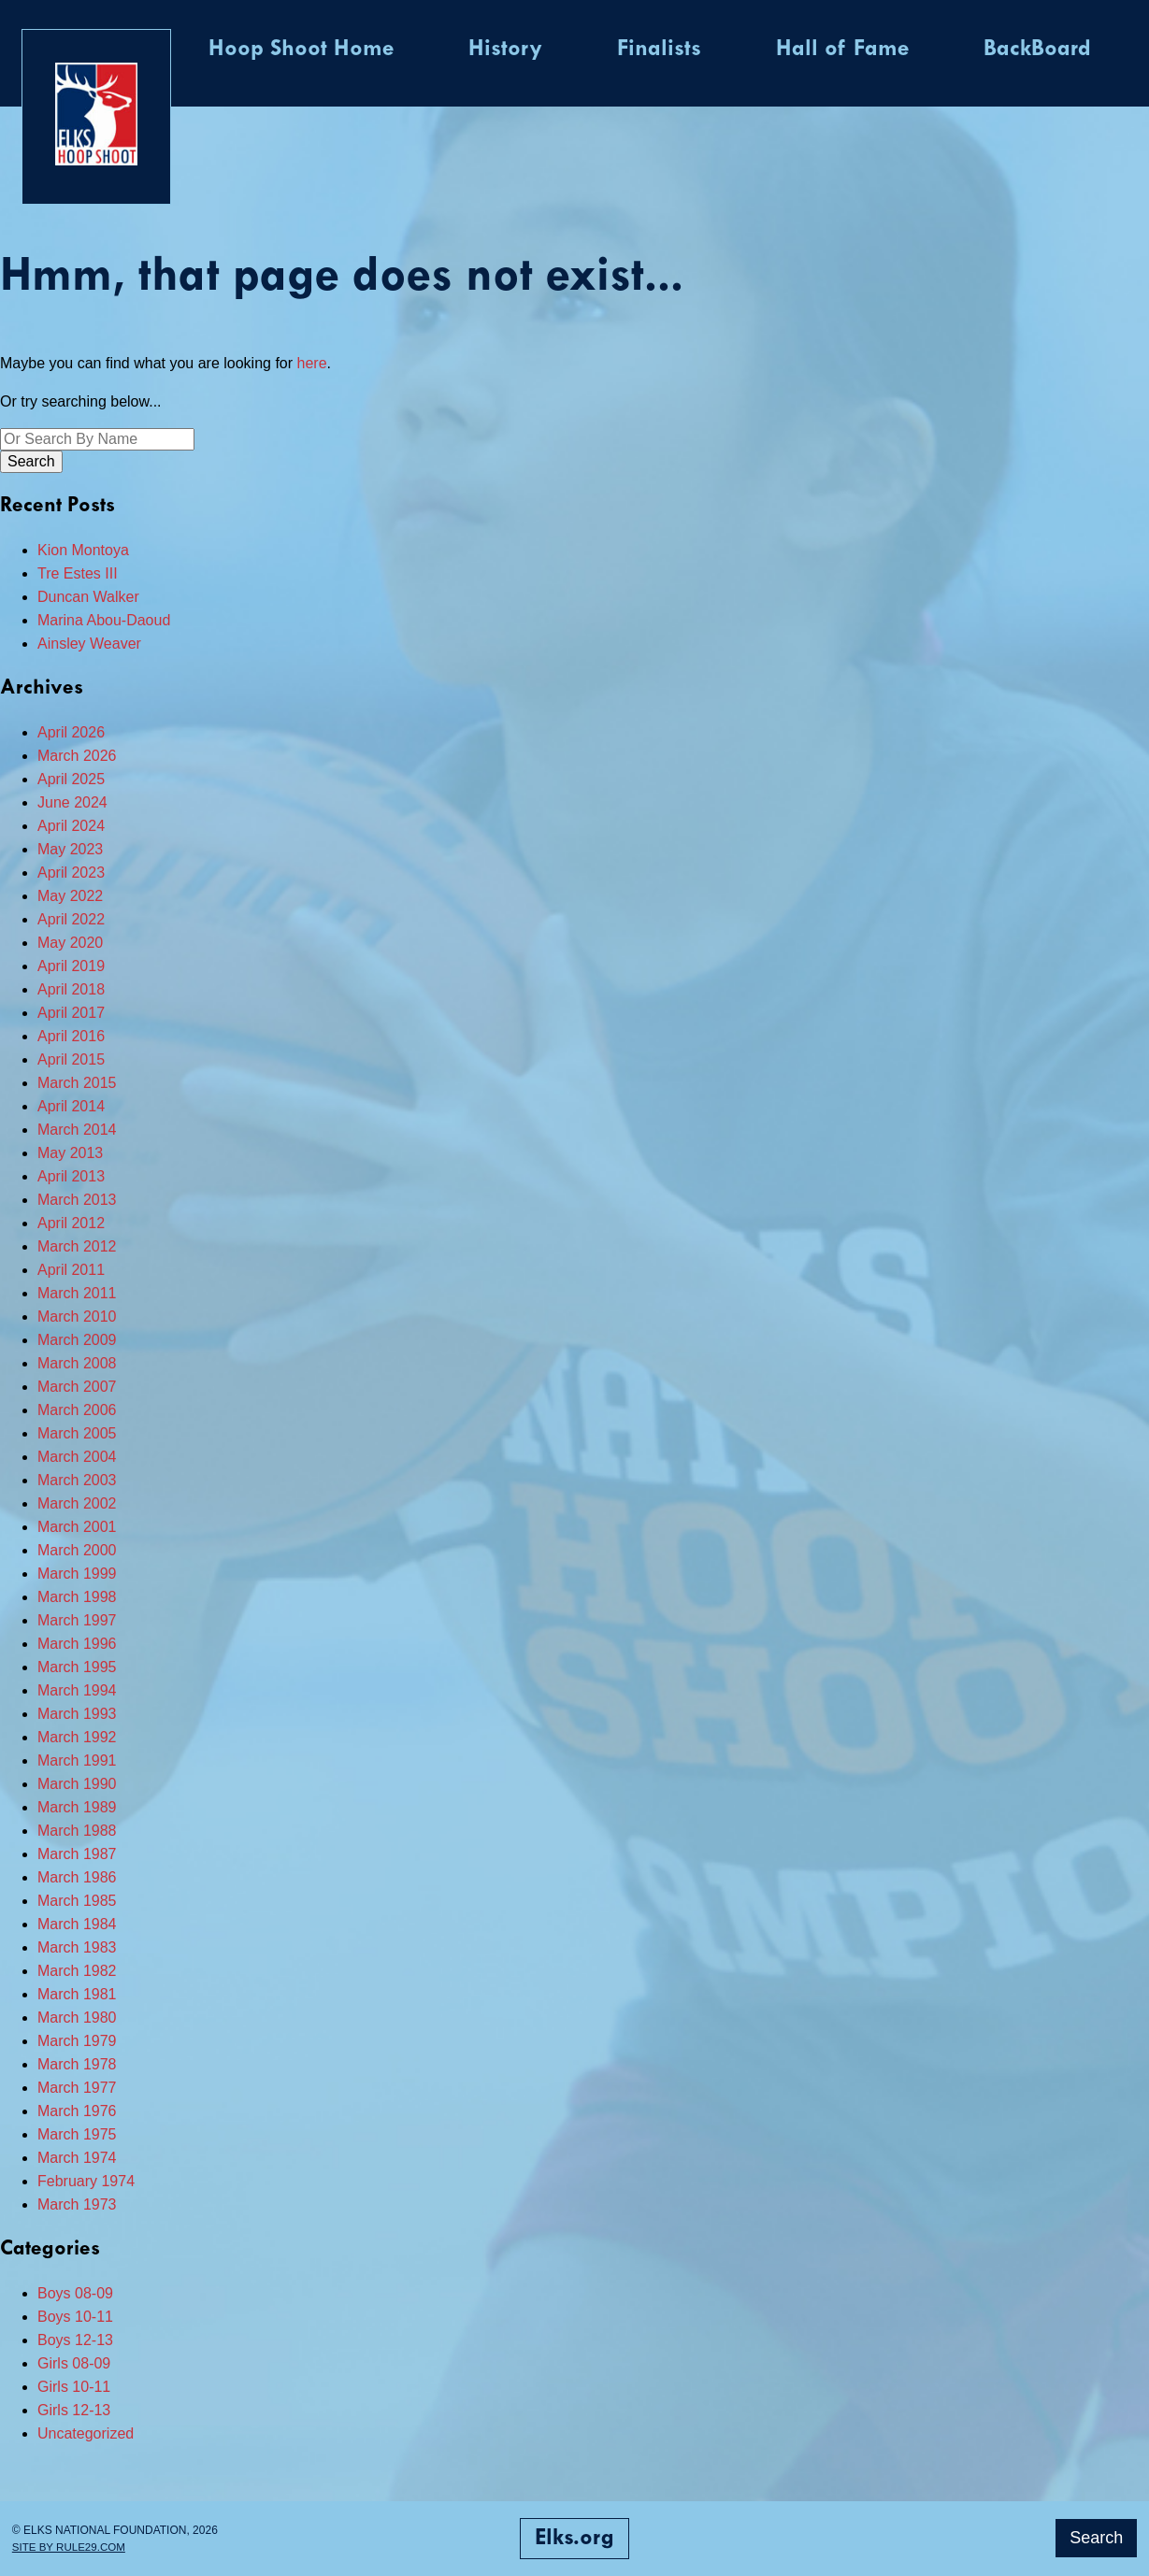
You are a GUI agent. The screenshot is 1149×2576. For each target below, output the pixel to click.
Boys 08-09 (75, 2293)
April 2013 (71, 1176)
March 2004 (77, 1457)
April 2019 (71, 966)
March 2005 (77, 1433)
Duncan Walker (88, 597)
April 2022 (71, 919)
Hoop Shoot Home (301, 49)
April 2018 (71, 989)
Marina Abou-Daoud (103, 620)
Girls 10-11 (73, 2387)
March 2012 (77, 1246)
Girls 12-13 (73, 2410)
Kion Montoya (83, 550)
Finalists (659, 49)
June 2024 (72, 802)
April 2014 (71, 1106)
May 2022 (70, 896)
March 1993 (77, 1714)
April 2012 (71, 1223)
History (505, 49)
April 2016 (71, 1036)
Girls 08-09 (73, 2363)
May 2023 (70, 849)
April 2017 (71, 1013)
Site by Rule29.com (71, 2547)
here (312, 363)
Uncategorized (85, 2433)
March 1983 (77, 1947)
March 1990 (77, 1784)
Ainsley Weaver (89, 643)
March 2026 (77, 756)
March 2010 (77, 1316)
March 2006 (77, 1410)
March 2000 (77, 1550)
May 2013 (70, 1153)
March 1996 (77, 1644)
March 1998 (77, 1597)
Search (1096, 2537)
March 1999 (77, 1573)
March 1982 (77, 1971)
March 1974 (77, 2158)
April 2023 (71, 872)
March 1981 (77, 1994)
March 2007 (77, 1387)
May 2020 (70, 943)
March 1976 (77, 2111)
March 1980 (77, 2017)
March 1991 (77, 1760)
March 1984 (77, 1924)
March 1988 (77, 1831)
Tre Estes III (77, 573)
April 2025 (71, 779)
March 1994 (77, 1690)
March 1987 (77, 1854)
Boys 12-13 (75, 2340)
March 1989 (77, 1807)
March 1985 (77, 1901)
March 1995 (77, 1667)
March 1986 (77, 1877)
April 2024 (71, 826)
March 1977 (77, 2088)
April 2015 (71, 1059)
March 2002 (77, 1503)
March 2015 (77, 1083)
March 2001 (77, 1527)
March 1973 (77, 2204)
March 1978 (77, 2064)
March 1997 (77, 1620)
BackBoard (1037, 49)
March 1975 (77, 2134)
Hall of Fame (842, 49)
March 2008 (77, 1363)
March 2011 (77, 1293)
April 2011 (71, 1270)
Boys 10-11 (75, 2317)
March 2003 (77, 1480)
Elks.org (574, 2538)
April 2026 (71, 732)
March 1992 (77, 1737)
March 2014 (77, 1130)
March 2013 (77, 1200)
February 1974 (86, 2181)
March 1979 (77, 2041)
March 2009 (77, 1340)
